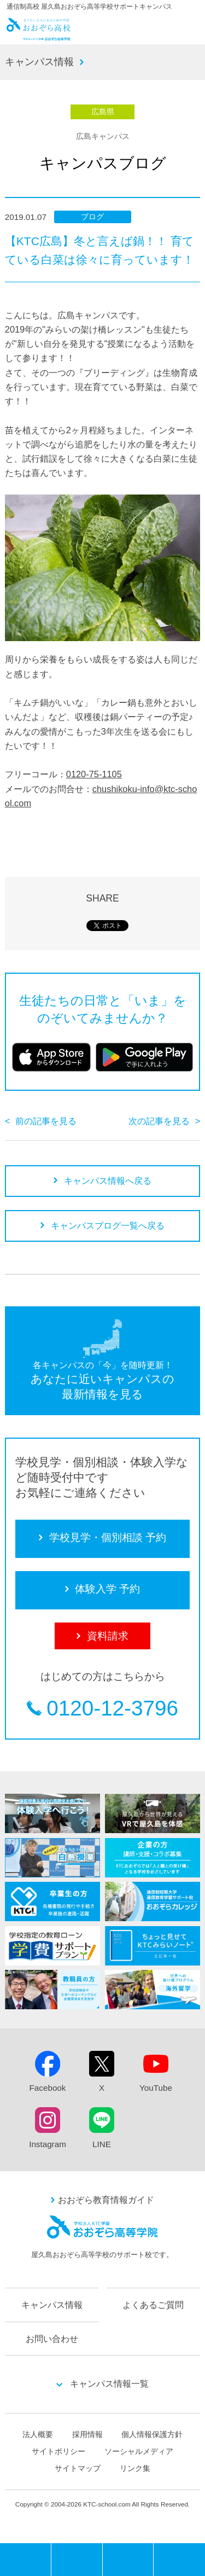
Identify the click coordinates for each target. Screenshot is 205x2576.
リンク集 (135, 2468)
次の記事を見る (159, 1121)
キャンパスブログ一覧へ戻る (108, 1225)
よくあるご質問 (153, 2305)
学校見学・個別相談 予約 (77, 2559)
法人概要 (37, 2434)
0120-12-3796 (112, 1708)
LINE (101, 2144)
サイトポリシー (58, 2451)
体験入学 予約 (128, 2559)
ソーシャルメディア (138, 2451)
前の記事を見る (46, 1121)
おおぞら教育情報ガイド (106, 2200)
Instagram (47, 2144)
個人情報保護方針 (152, 2434)
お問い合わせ (52, 2339)
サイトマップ (78, 2468)
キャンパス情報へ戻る (107, 1180)
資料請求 (179, 2559)
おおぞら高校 (39, 36)
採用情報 (87, 2434)
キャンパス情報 (39, 61)
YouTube (155, 2087)
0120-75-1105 (94, 774)
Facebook (48, 2087)
